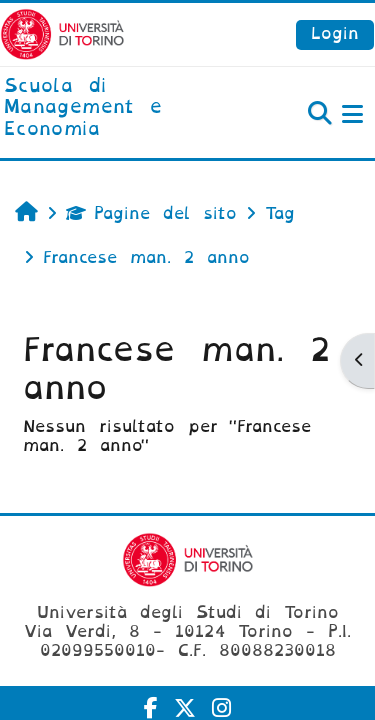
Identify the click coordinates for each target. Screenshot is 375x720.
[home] (125, 108)
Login (335, 33)
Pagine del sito (151, 213)
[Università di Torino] (62, 33)
